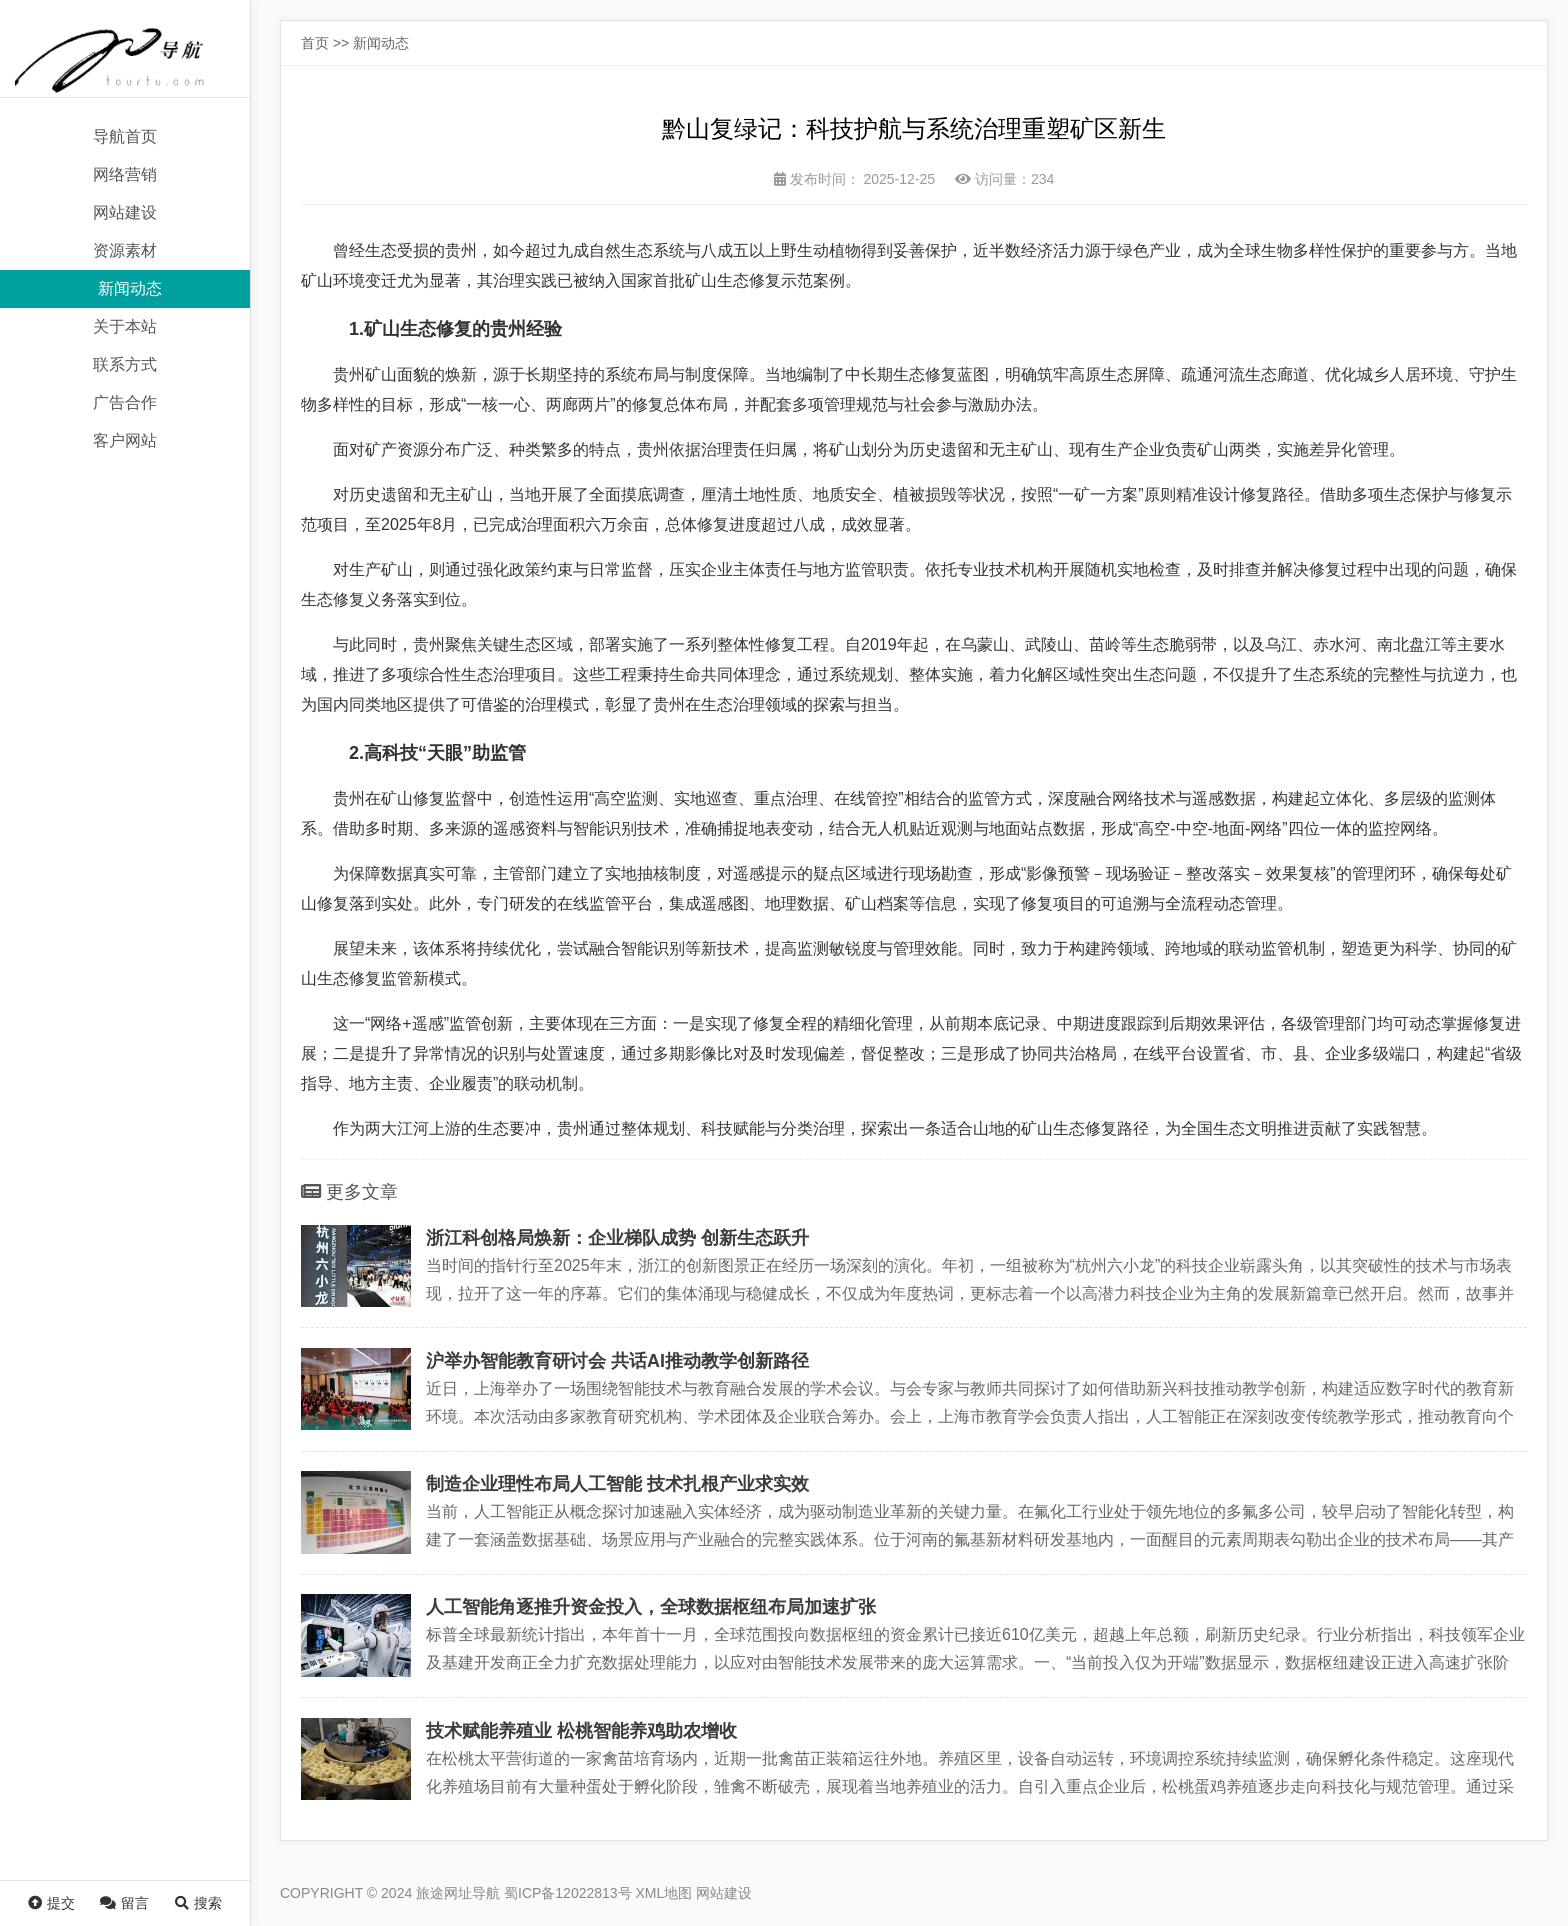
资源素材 (125, 250)
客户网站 (125, 440)
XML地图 (664, 1893)
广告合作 (125, 402)
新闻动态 (130, 288)
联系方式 (125, 364)
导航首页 (125, 136)
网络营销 (125, 174)
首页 (315, 43)
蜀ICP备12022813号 (568, 1893)
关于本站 (125, 326)
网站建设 (125, 212)
